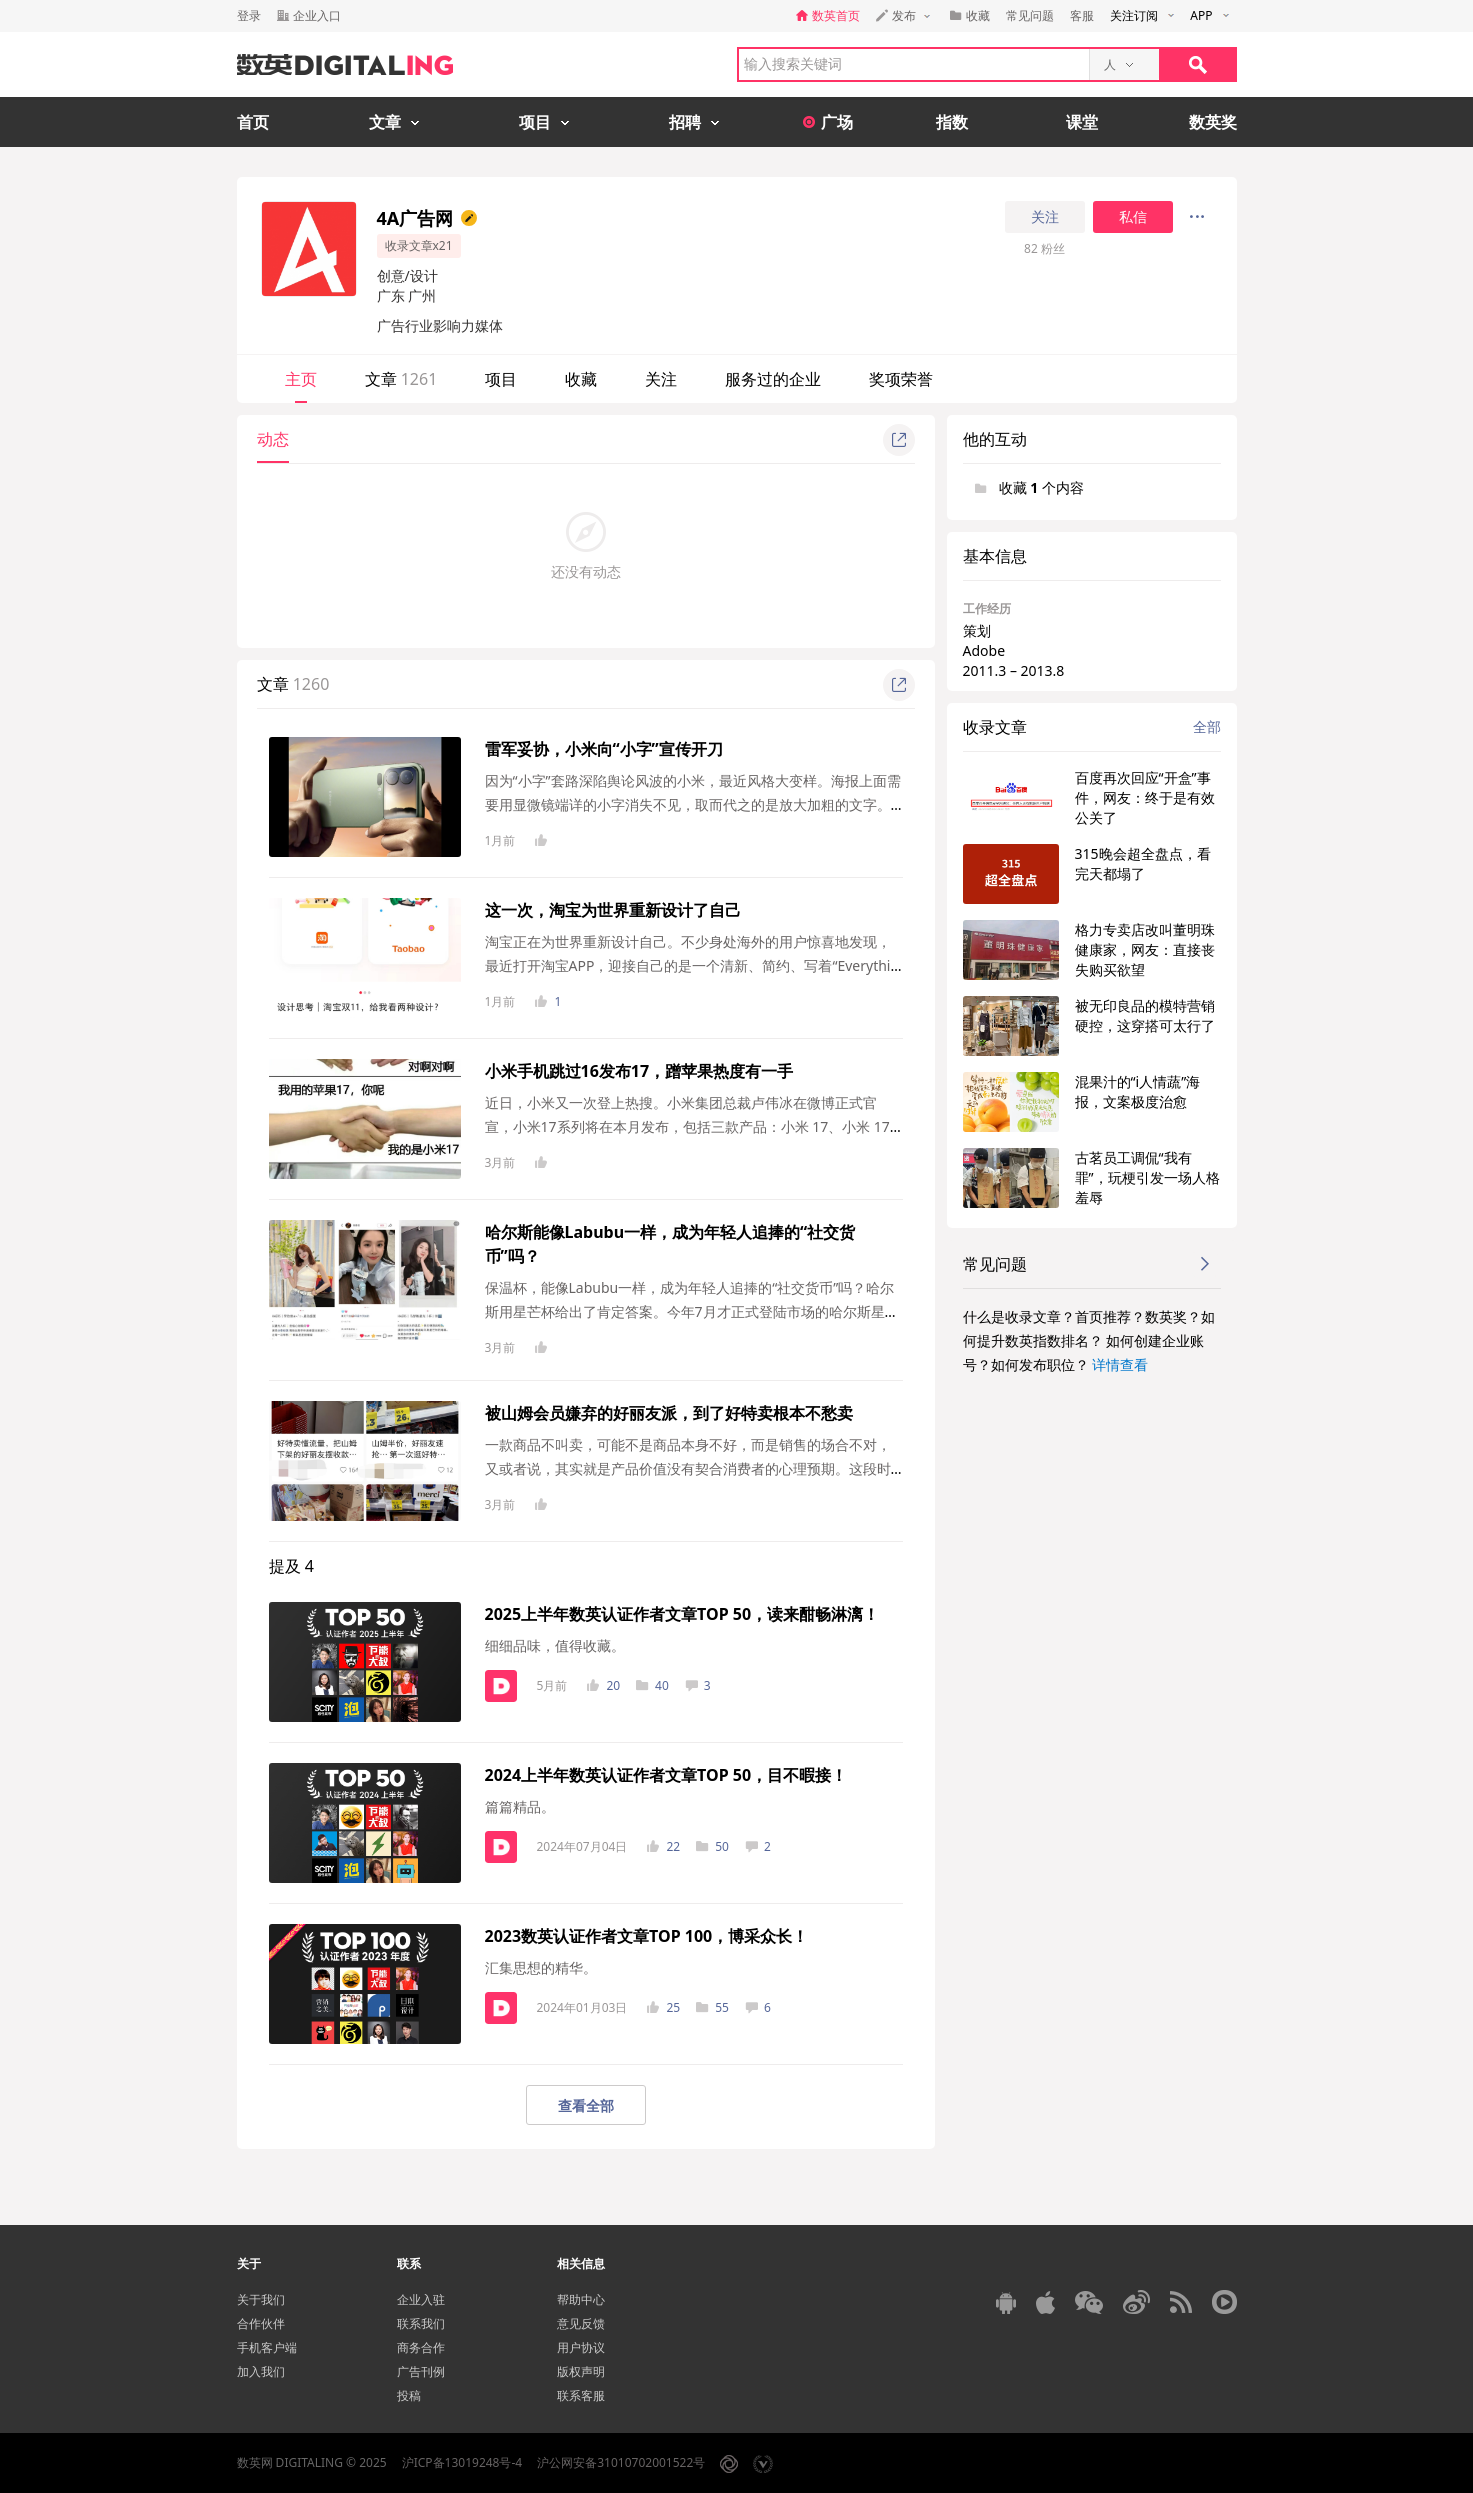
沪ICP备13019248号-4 (462, 2462)
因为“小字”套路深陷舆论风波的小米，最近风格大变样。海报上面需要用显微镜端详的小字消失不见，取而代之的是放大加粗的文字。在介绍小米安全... (693, 804)
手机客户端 (267, 2347)
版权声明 (581, 2371)
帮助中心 (581, 2299)
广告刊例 (421, 2371)
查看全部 (586, 2105)
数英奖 (1213, 122)
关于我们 (261, 2299)
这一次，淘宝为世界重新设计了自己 (613, 910)
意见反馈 (581, 2323)
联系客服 (581, 2395)
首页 (253, 122)
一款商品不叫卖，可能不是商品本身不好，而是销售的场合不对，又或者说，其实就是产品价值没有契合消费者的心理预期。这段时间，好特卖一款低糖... (688, 1468)
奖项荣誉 (901, 379)
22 (663, 1846)
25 (663, 2007)
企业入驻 (421, 2299)
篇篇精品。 (520, 1806)
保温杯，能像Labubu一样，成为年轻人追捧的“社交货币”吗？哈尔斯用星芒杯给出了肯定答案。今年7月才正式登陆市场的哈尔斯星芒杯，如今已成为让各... (692, 1311)
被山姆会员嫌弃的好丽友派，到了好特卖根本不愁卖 (669, 1413)
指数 (952, 122)
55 (712, 2007)
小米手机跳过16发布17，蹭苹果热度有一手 (639, 1071)
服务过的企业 (773, 379)
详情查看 (1120, 1364)
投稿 (409, 2395)
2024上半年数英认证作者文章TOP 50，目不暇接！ (666, 1775)
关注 (1045, 217)
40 (652, 1685)
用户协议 (581, 2347)
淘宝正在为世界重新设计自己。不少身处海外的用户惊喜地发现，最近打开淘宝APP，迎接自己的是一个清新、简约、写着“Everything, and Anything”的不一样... (692, 965)
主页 (301, 379)
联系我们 (421, 2323)
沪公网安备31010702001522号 (621, 2462)
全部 (1207, 726)
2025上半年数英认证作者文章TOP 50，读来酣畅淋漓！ (682, 1614)
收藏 (581, 379)
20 (603, 1685)
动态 (273, 439)
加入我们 (261, 2371)
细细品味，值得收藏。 (555, 1645)
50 (712, 1846)
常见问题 (1030, 15)
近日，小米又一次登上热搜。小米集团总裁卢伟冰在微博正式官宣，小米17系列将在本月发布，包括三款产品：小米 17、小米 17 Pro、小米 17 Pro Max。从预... (693, 1126)
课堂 (1082, 122)
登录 (249, 15)
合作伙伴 (261, 2323)
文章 (401, 379)
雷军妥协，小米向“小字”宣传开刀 (604, 749)
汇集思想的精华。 (541, 1967)
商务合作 (421, 2347)
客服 (1082, 15)
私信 (1133, 217)
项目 (501, 379)
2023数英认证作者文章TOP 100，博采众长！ (647, 1936)
